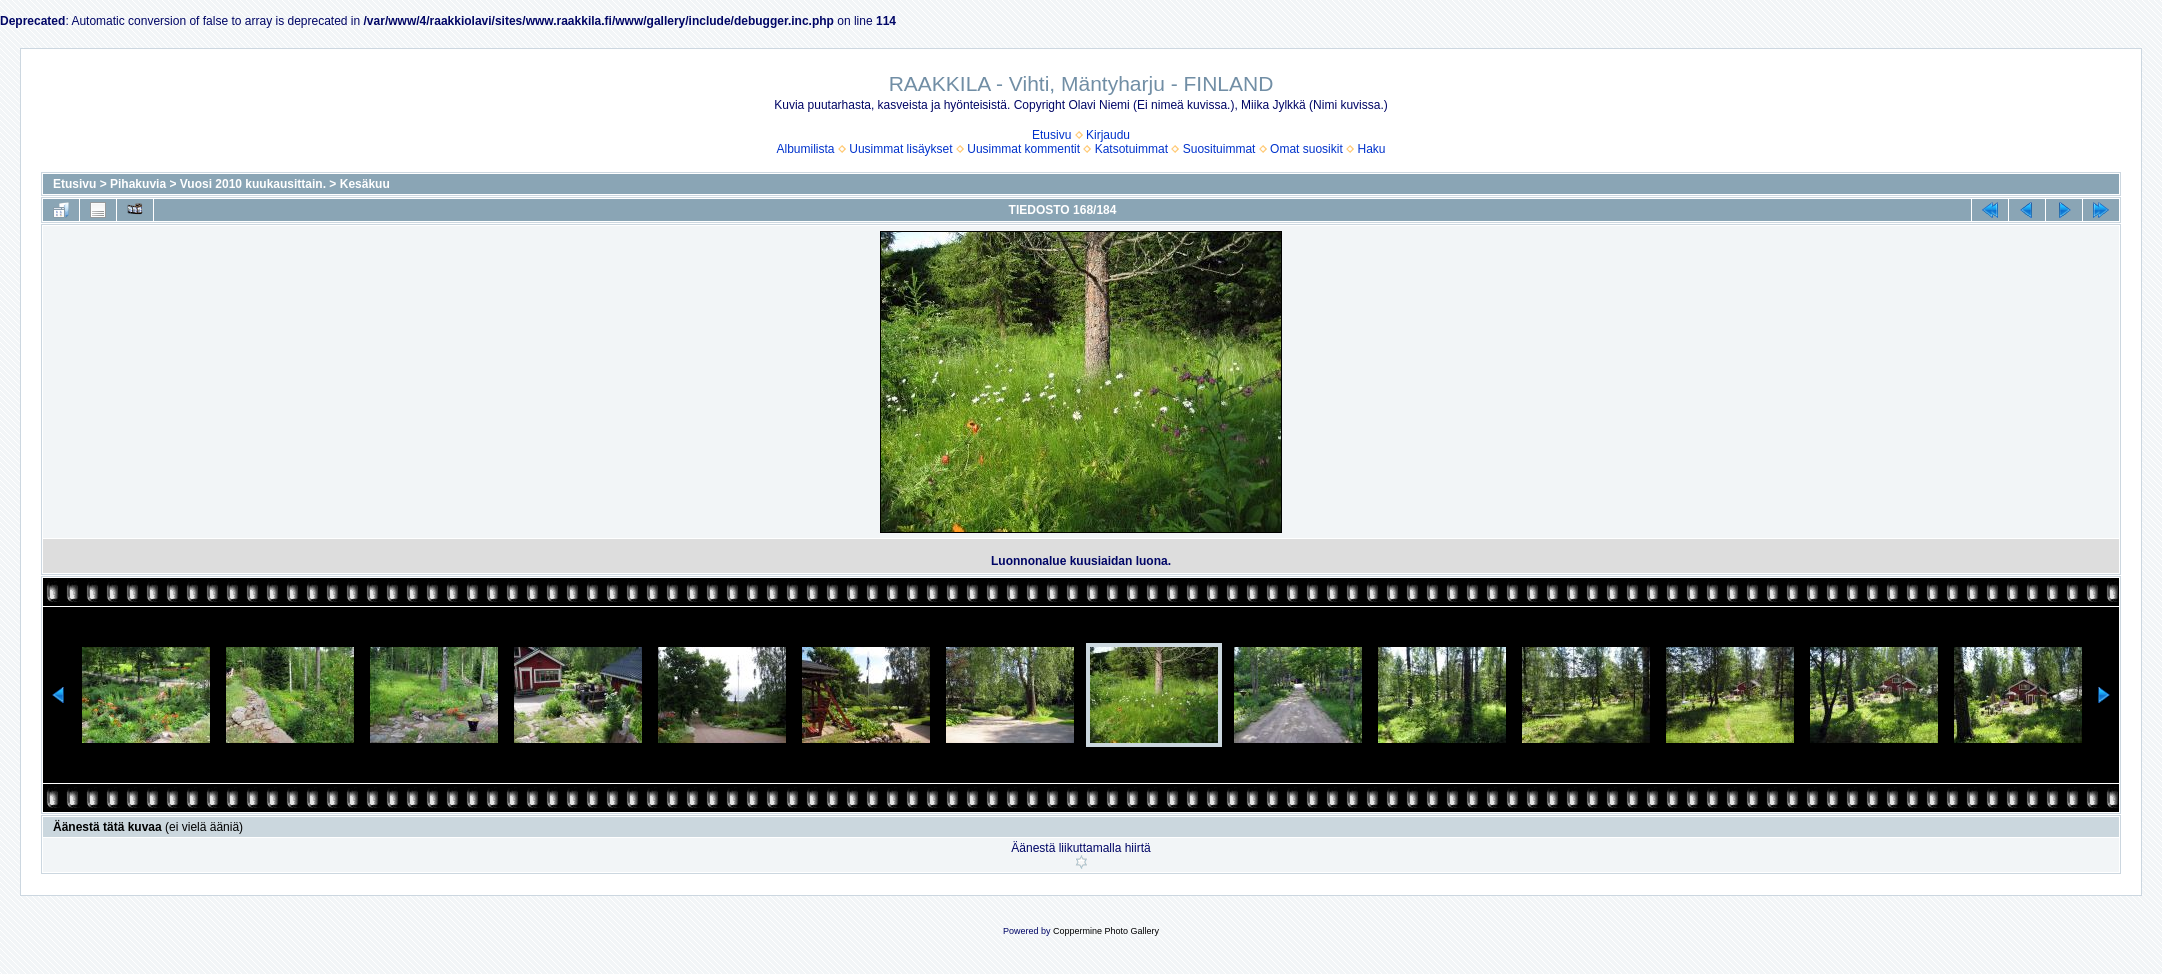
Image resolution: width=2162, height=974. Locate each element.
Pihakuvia (138, 184)
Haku (1371, 149)
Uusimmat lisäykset (900, 149)
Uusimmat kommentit (1023, 149)
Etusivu (1051, 135)
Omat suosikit (1306, 149)
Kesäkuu (365, 184)
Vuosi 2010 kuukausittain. (253, 184)
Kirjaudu (1108, 135)
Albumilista (806, 149)
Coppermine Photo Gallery (1106, 931)
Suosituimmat (1219, 149)
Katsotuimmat (1131, 149)
